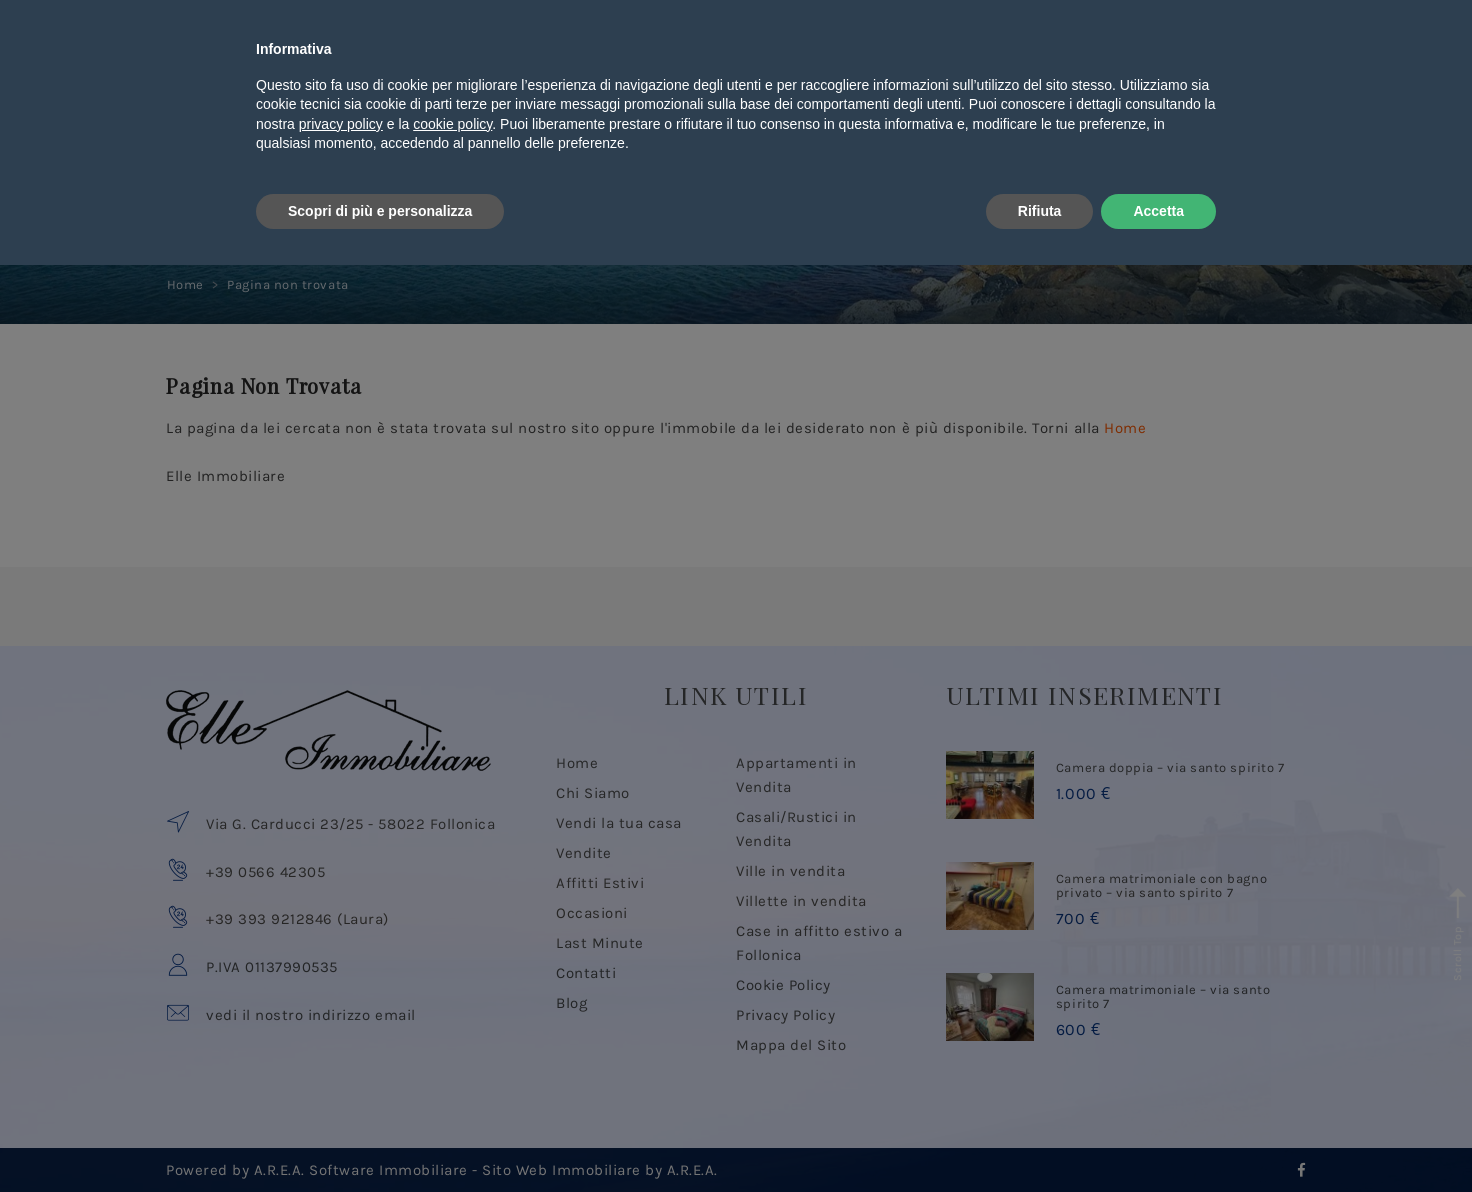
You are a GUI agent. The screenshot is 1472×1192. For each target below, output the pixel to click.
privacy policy (341, 1051)
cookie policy (452, 1051)
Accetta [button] (1158, 1137)
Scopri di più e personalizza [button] (380, 1137)
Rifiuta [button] (1040, 1137)
